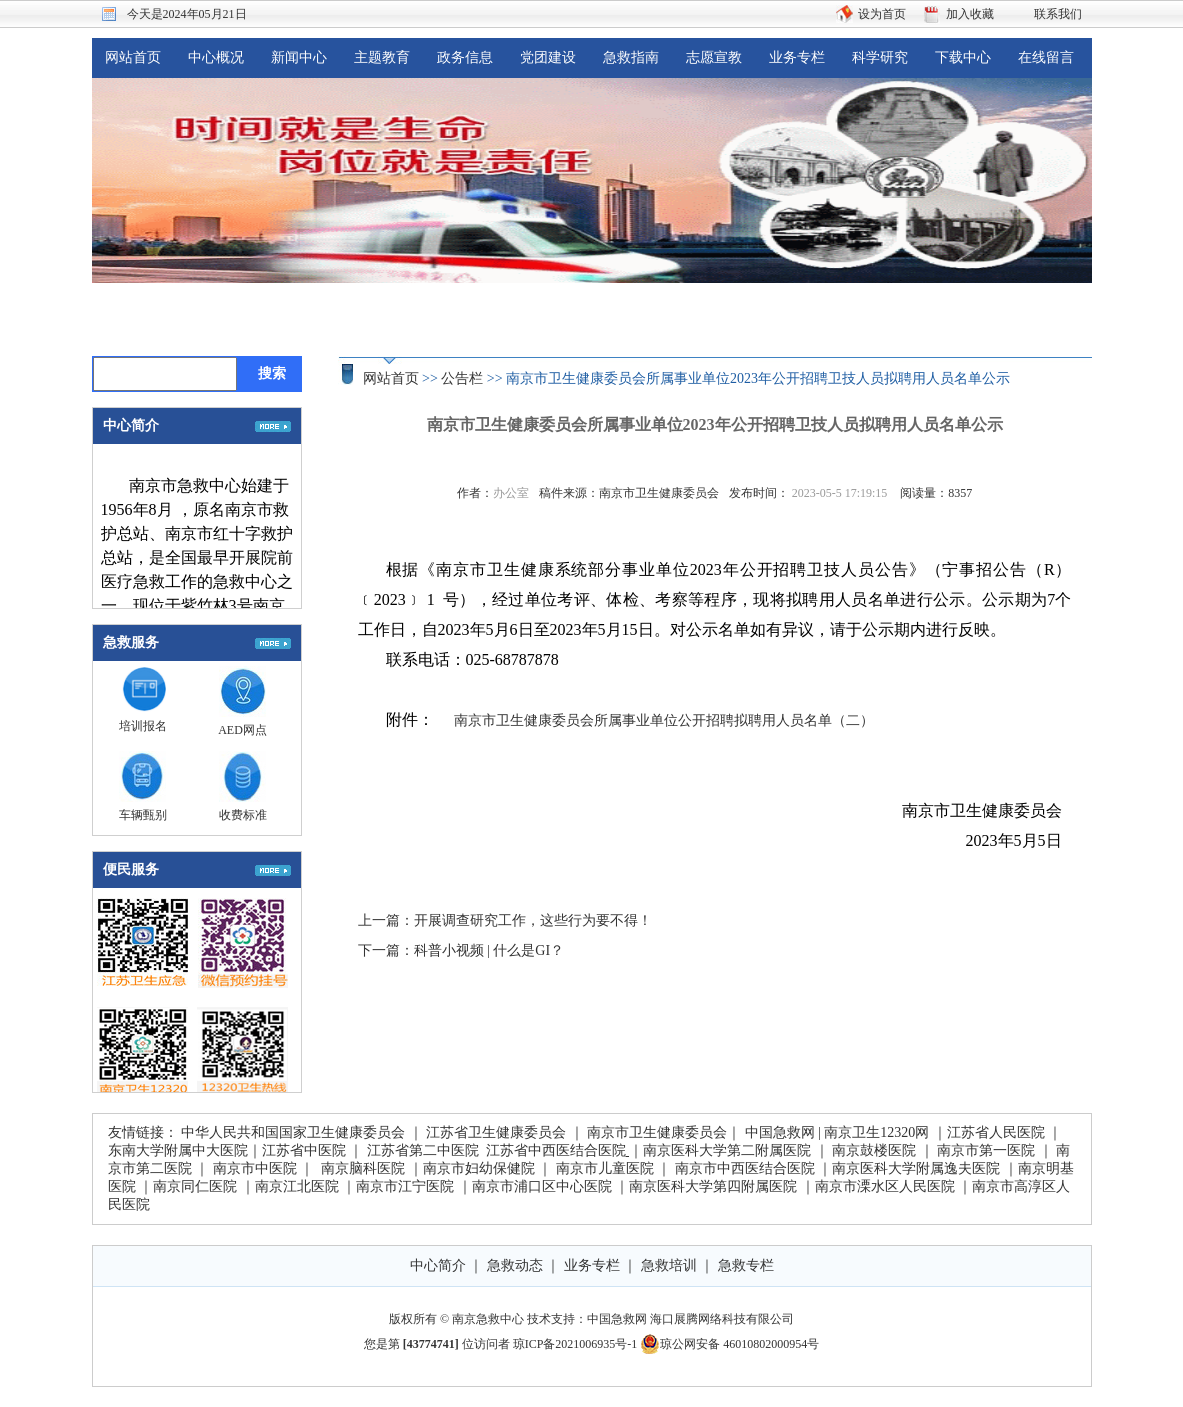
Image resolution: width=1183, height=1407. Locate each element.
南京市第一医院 (986, 1150)
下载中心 (963, 57)
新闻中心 (299, 57)
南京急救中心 (488, 1319)
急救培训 (669, 1265)
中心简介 (438, 1265)
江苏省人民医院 (996, 1132)
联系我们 (1058, 14)
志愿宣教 (714, 57)
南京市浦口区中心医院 (542, 1186)
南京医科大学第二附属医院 (727, 1150)
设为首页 (882, 14)
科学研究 (880, 57)
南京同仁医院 (195, 1186)
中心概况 (216, 57)
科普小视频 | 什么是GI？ (489, 950)
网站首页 (133, 57)
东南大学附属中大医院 (178, 1150)
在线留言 (1046, 57)
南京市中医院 (255, 1168)
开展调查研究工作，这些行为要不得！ (533, 920)
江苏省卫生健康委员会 (496, 1132)
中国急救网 (780, 1132)
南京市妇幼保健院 (479, 1168)
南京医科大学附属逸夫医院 (916, 1168)
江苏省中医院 (304, 1150)
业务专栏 (797, 57)
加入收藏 (970, 14)
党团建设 (548, 57)
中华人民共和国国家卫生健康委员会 (293, 1132)
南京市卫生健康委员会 (657, 1132)
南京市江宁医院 (405, 1186)
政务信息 (465, 57)
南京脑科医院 (363, 1168)
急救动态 (515, 1265)
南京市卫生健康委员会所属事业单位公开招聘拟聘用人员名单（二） (664, 720)
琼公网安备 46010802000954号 (729, 1344)
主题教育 (382, 57)
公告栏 (462, 378)
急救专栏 (746, 1265)
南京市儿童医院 (605, 1168)
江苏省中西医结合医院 (556, 1150)
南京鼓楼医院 (874, 1150)
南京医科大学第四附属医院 (713, 1186)
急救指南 (631, 57)
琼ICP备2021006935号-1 (575, 1344)
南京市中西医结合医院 (745, 1168)
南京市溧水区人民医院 (885, 1186)
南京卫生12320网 (876, 1132)
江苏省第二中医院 (423, 1150)
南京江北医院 (297, 1186)
